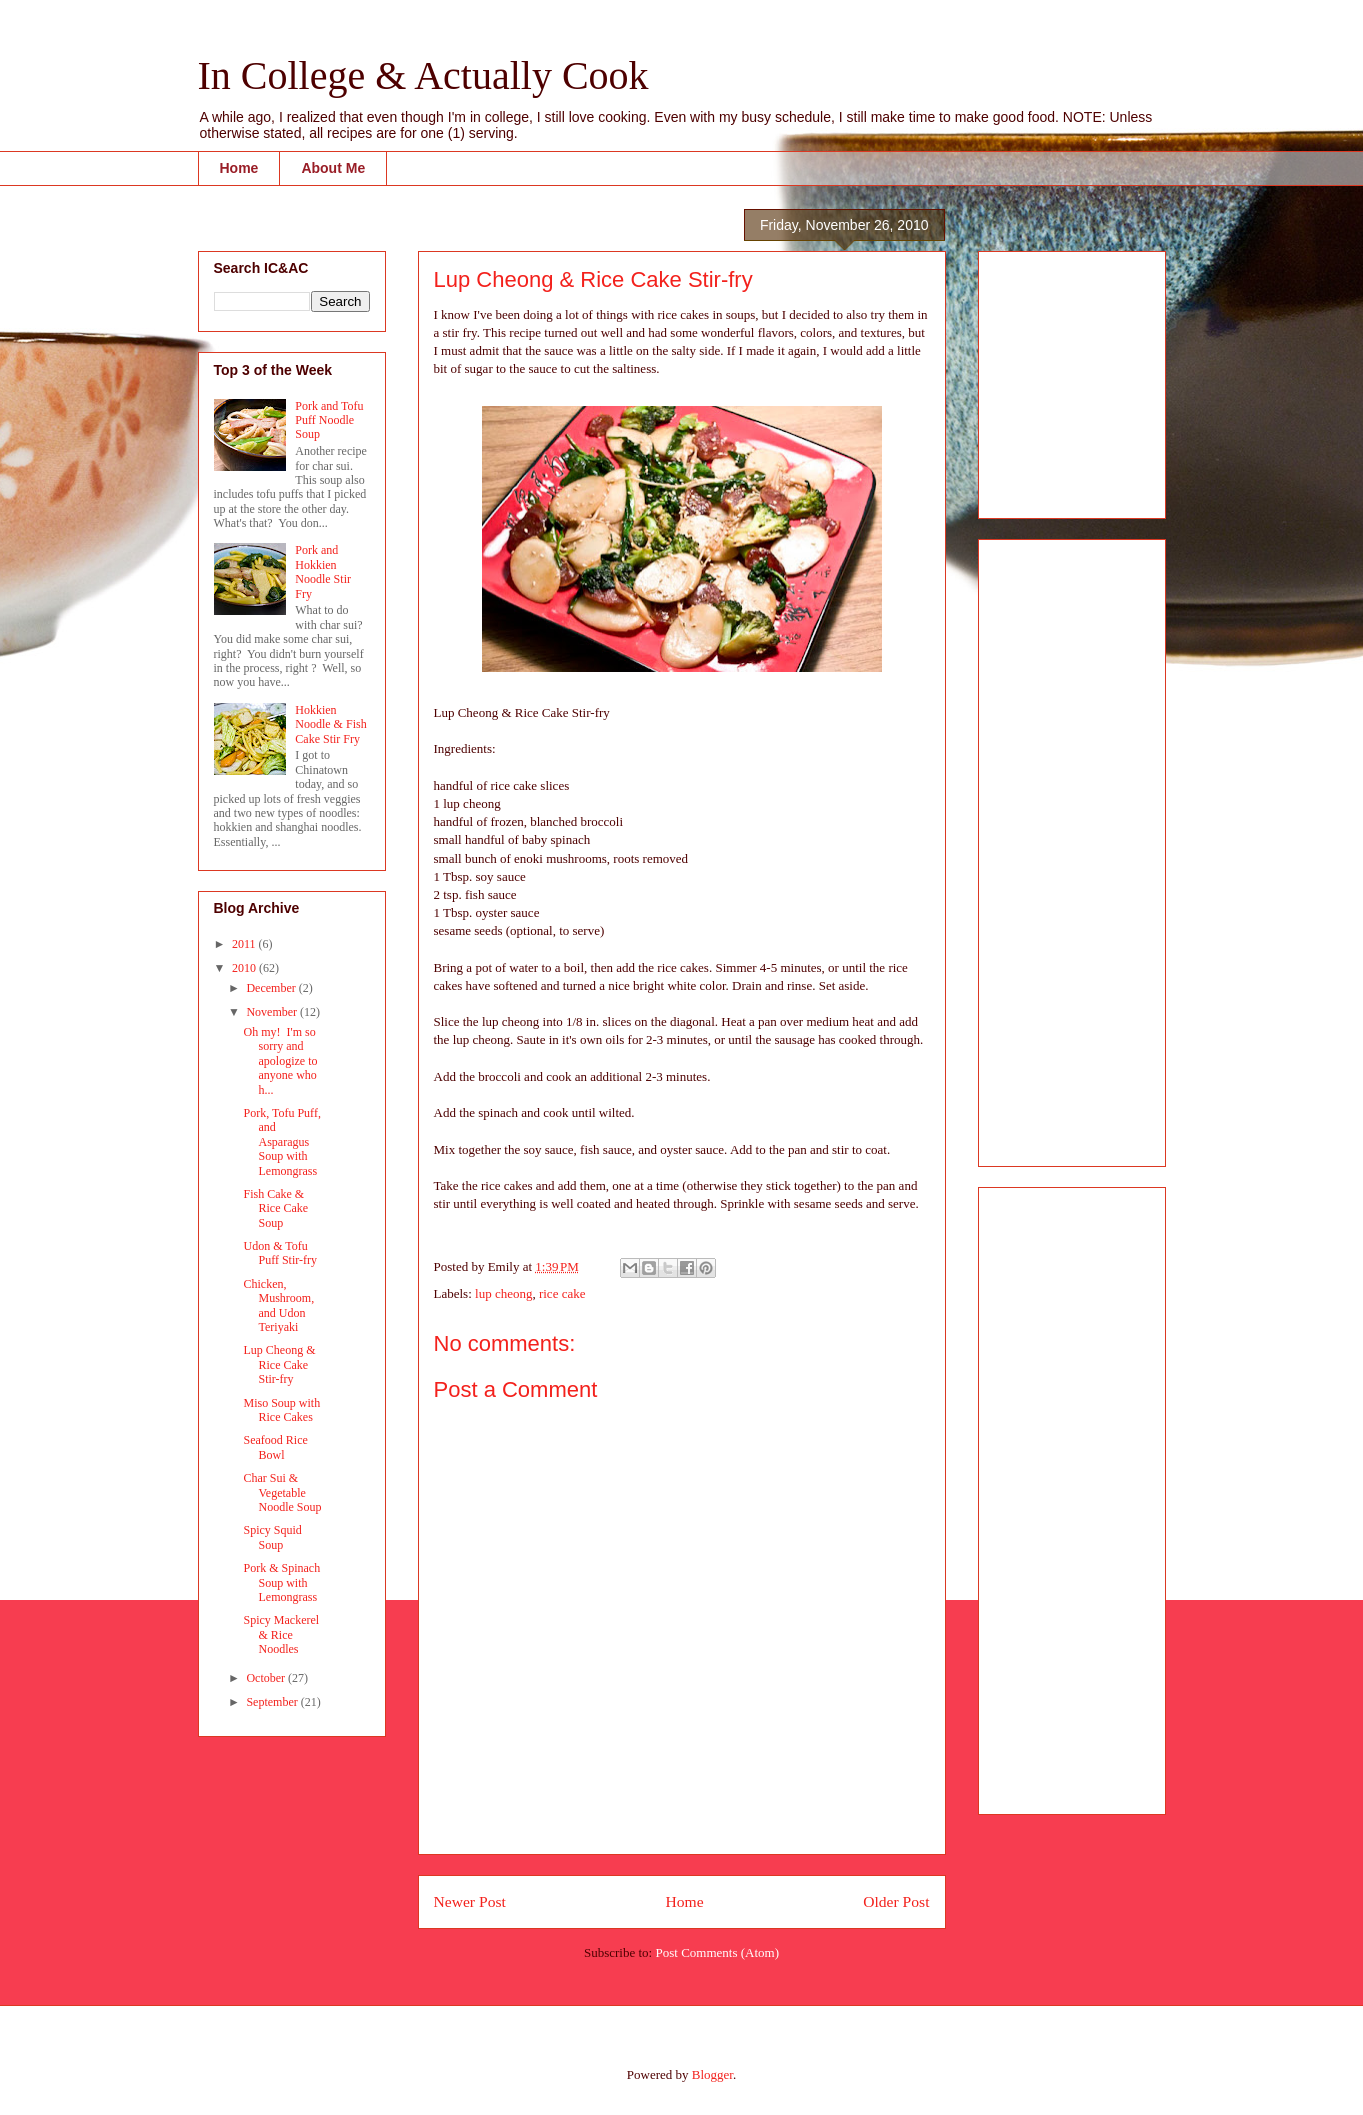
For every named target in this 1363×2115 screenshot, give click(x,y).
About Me (333, 168)
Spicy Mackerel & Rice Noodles (281, 1634)
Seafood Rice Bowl (275, 1447)
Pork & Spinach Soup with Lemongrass (281, 1582)
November (273, 1012)
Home (239, 168)
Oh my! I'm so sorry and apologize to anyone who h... (280, 1061)
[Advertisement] (1054, 379)
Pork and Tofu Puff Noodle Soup (329, 420)
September (273, 1702)
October (267, 1678)
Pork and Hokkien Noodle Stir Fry (323, 571)
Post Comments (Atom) (717, 1952)
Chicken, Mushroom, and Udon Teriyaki (278, 1305)
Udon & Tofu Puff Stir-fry (280, 1253)
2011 (245, 944)
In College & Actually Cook (423, 75)
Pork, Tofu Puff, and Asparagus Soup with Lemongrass (281, 1142)
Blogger (712, 2074)
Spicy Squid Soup (272, 1537)
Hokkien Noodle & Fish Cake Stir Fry (330, 724)
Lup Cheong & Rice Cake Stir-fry (279, 1364)
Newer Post (470, 1901)
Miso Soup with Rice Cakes (281, 1410)
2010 (245, 968)
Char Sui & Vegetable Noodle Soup (282, 1492)
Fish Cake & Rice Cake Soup (275, 1208)
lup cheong (503, 1293)
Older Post (896, 1901)
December (272, 988)
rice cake (562, 1293)
